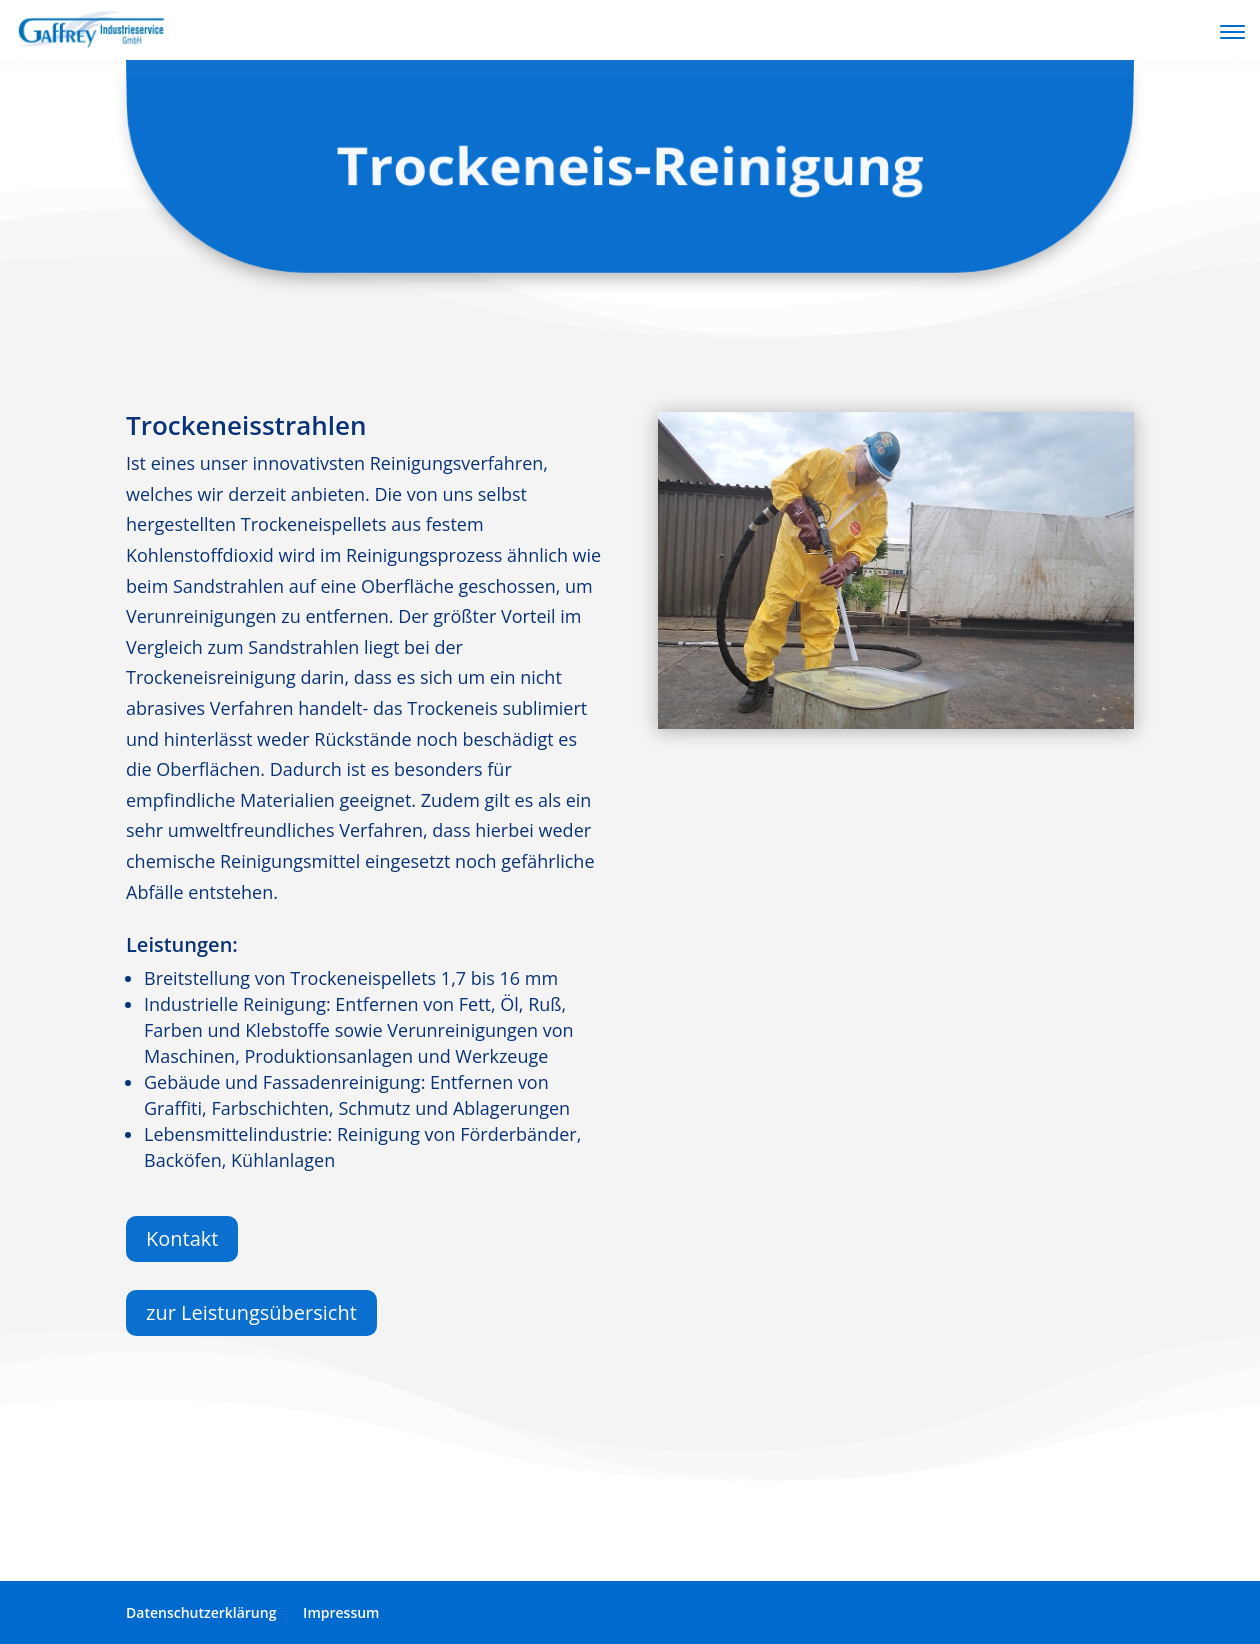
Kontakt (182, 1238)
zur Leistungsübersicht (251, 1312)
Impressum (341, 1612)
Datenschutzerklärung (201, 1612)
